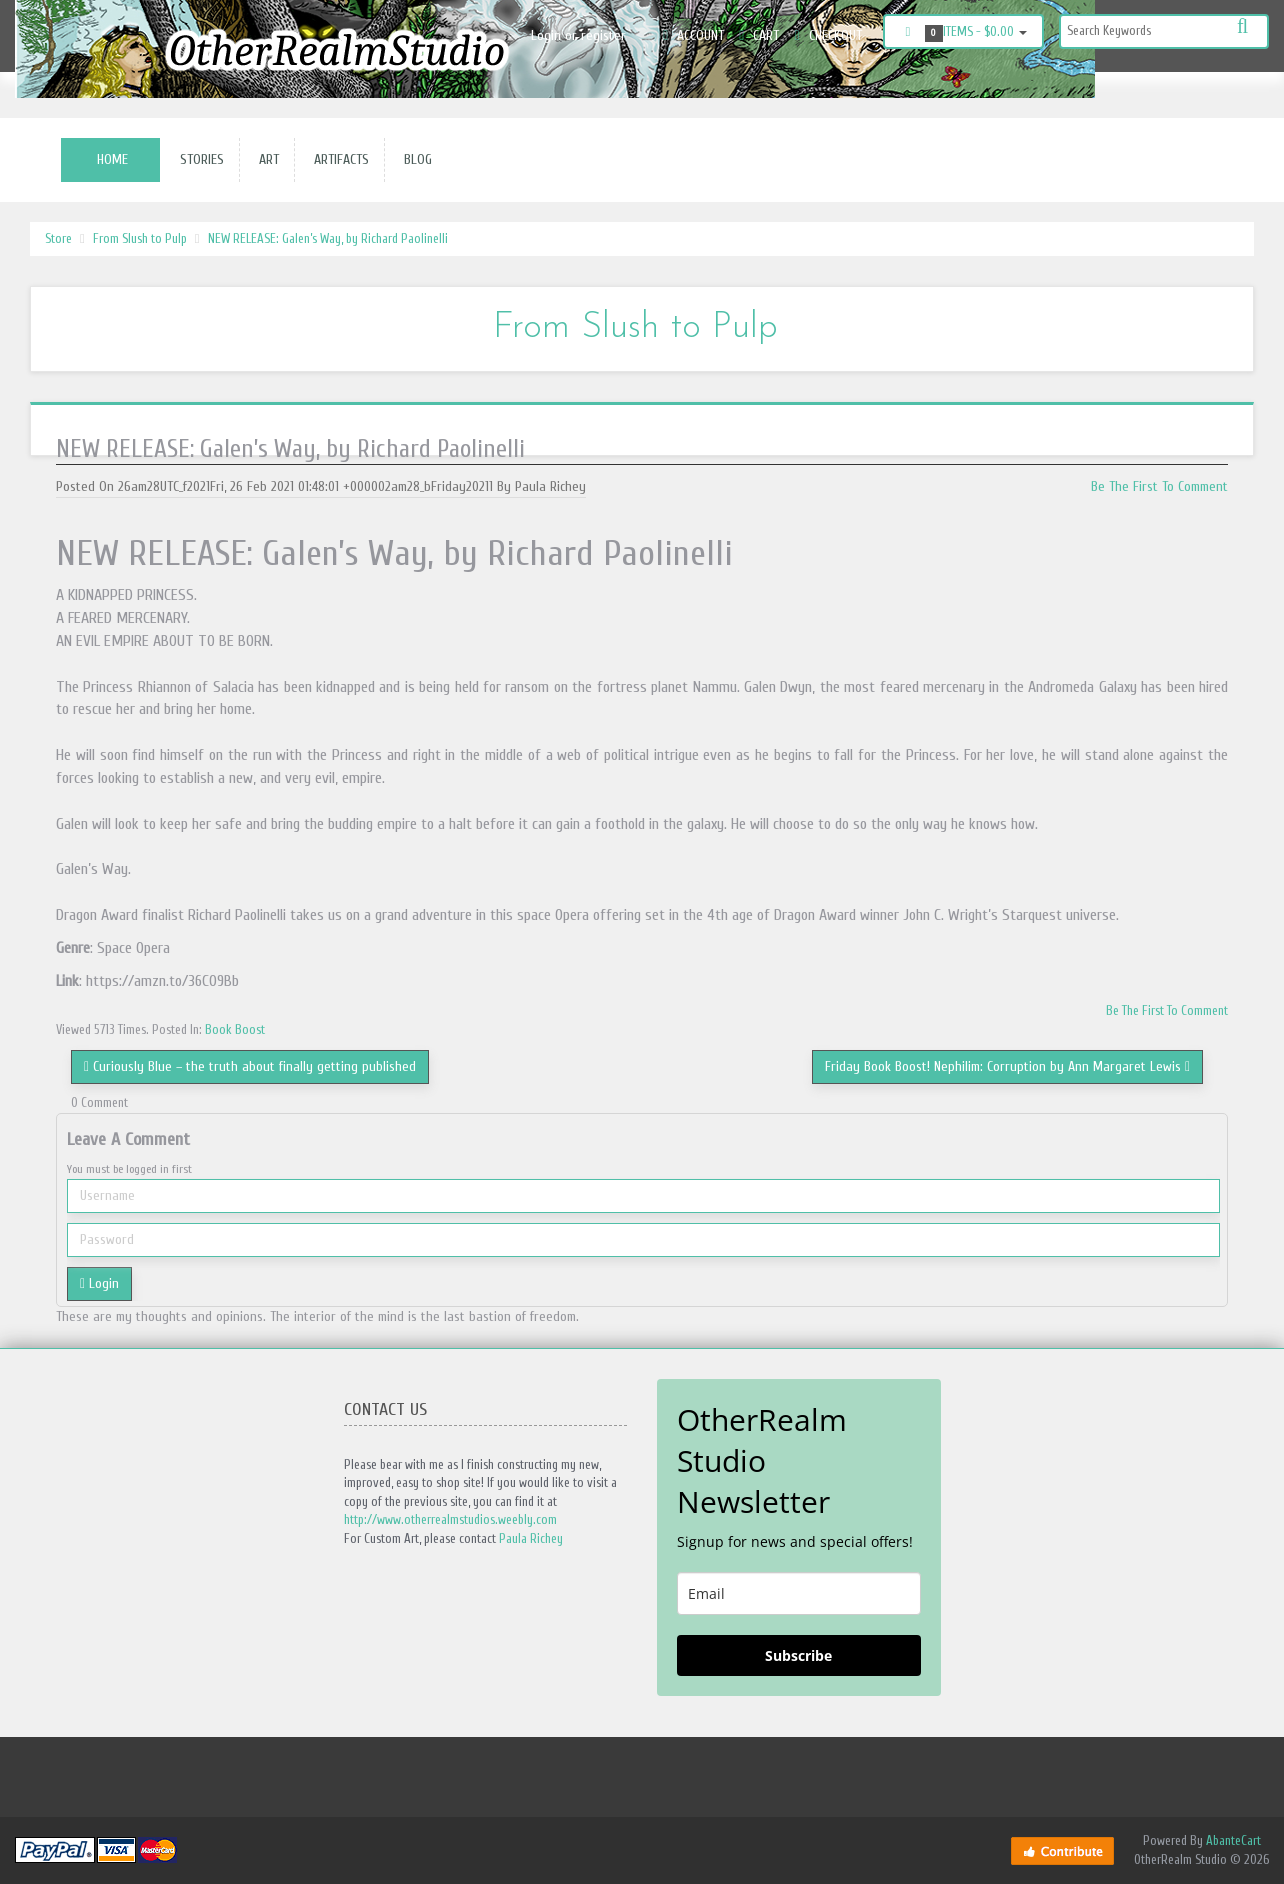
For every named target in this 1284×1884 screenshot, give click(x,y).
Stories (198, 159)
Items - (963, 33)
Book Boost (235, 1029)
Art (265, 159)
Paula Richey (531, 1538)
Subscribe (798, 1655)
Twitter (1240, 92)
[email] (799, 1593)
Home (112, 159)
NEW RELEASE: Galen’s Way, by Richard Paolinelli (328, 238)
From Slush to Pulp (140, 238)
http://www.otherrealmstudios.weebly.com (450, 1519)
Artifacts (337, 159)
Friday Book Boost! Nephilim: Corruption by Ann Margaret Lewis (1007, 1066)
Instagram (1190, 92)
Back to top (1250, 1853)
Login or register (578, 35)
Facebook (1146, 92)
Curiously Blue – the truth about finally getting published (250, 1066)
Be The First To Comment (1159, 486)
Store (58, 238)
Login (99, 1283)
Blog (414, 159)
